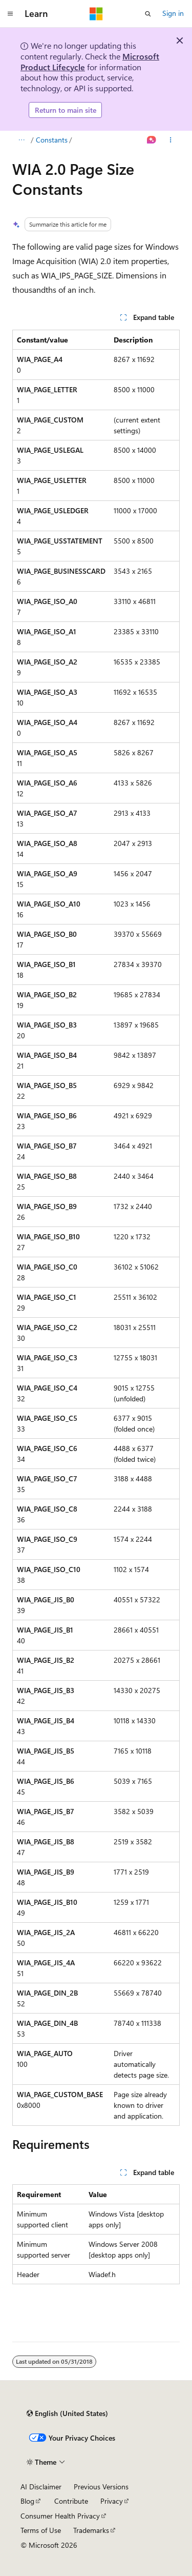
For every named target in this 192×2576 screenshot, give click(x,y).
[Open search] (148, 14)
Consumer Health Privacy (60, 2516)
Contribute (71, 2501)
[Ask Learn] (152, 140)
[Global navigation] (10, 14)
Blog (27, 2501)
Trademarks (91, 2530)
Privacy (111, 2501)
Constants (52, 140)
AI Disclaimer (40, 2486)
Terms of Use (40, 2530)
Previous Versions (101, 2486)
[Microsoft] (96, 14)
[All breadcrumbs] (21, 140)
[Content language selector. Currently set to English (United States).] (67, 2413)
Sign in (173, 13)
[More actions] (171, 140)
